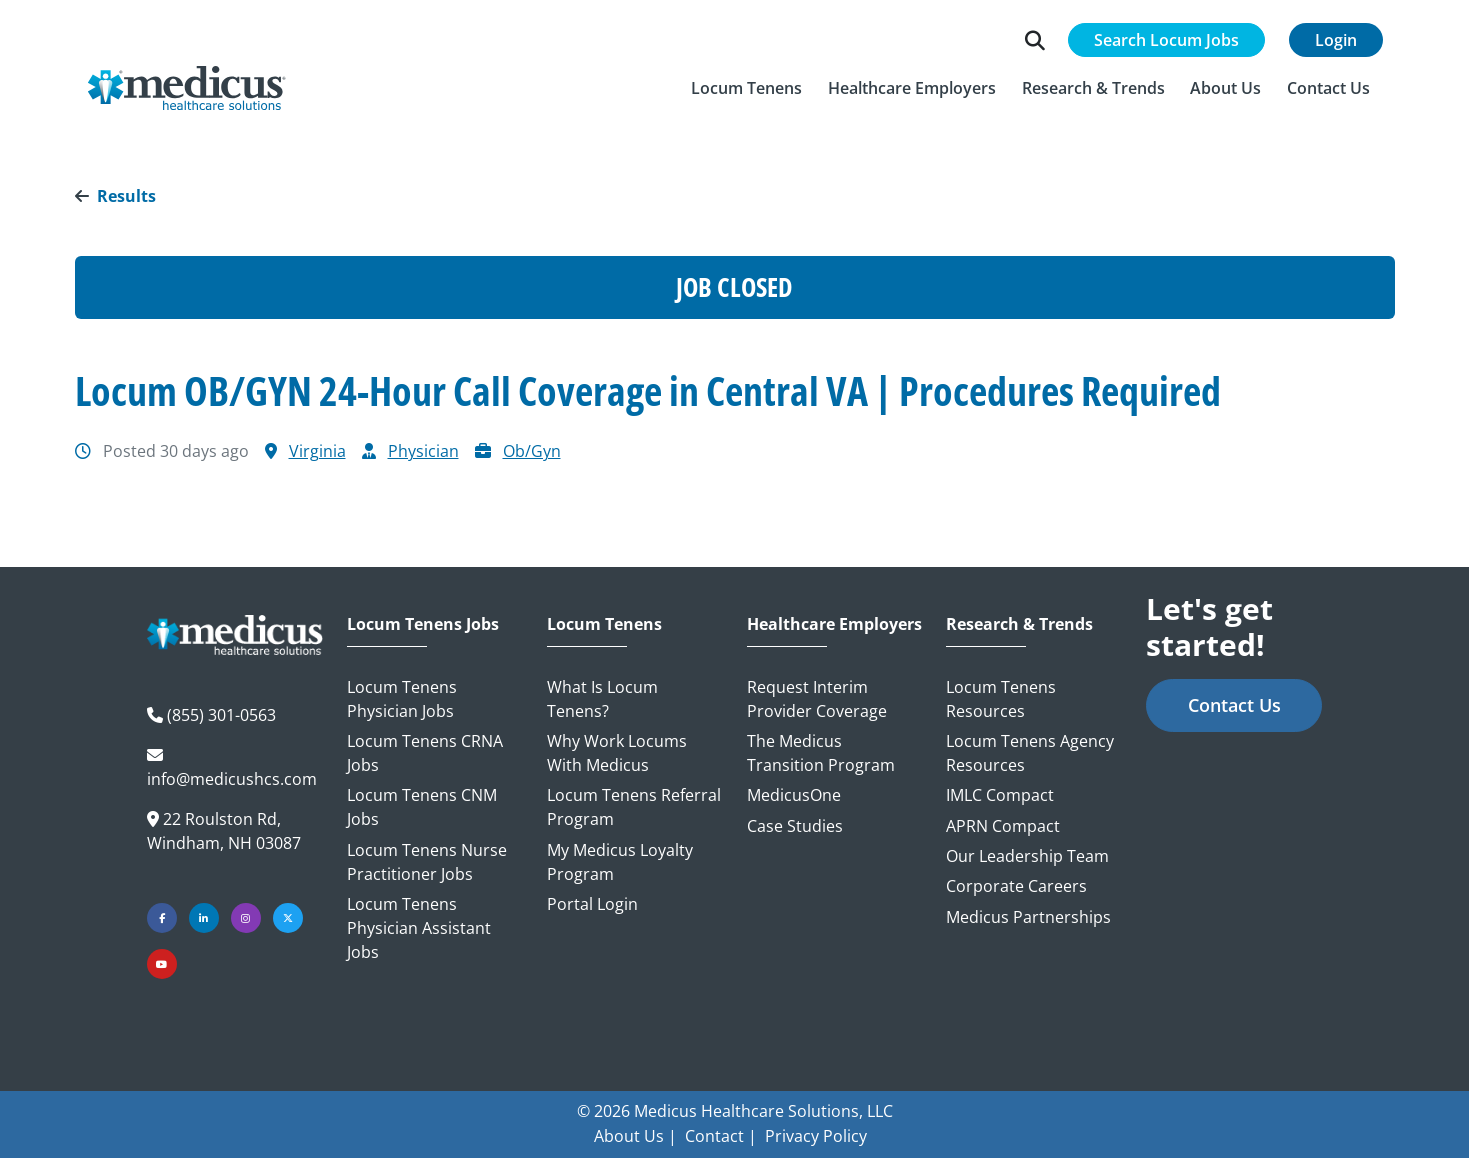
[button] (747, 89)
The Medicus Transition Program (821, 753)
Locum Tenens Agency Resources (1030, 753)
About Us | (635, 1136)
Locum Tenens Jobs (423, 624)
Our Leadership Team (1027, 856)
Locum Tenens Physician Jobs (402, 699)
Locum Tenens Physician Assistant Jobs (419, 928)
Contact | (721, 1136)
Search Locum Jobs (1166, 41)
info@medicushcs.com (232, 779)
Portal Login (592, 904)
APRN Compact (1003, 826)
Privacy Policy (816, 1136)
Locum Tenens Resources (1001, 699)
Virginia (317, 451)
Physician (423, 451)
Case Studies (795, 826)
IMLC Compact (1000, 795)
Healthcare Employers (834, 624)
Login (1336, 41)
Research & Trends (1019, 624)
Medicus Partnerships (1028, 917)
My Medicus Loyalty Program (620, 862)
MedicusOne (794, 795)
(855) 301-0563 (221, 715)
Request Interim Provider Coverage (817, 699)
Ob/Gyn (532, 451)
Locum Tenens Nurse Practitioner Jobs (427, 862)
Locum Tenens (604, 624)
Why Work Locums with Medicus (617, 753)
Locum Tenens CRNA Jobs (425, 753)
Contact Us (1234, 705)
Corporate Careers (1016, 886)
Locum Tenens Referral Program (634, 807)
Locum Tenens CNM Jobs (422, 807)
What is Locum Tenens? (602, 699)
